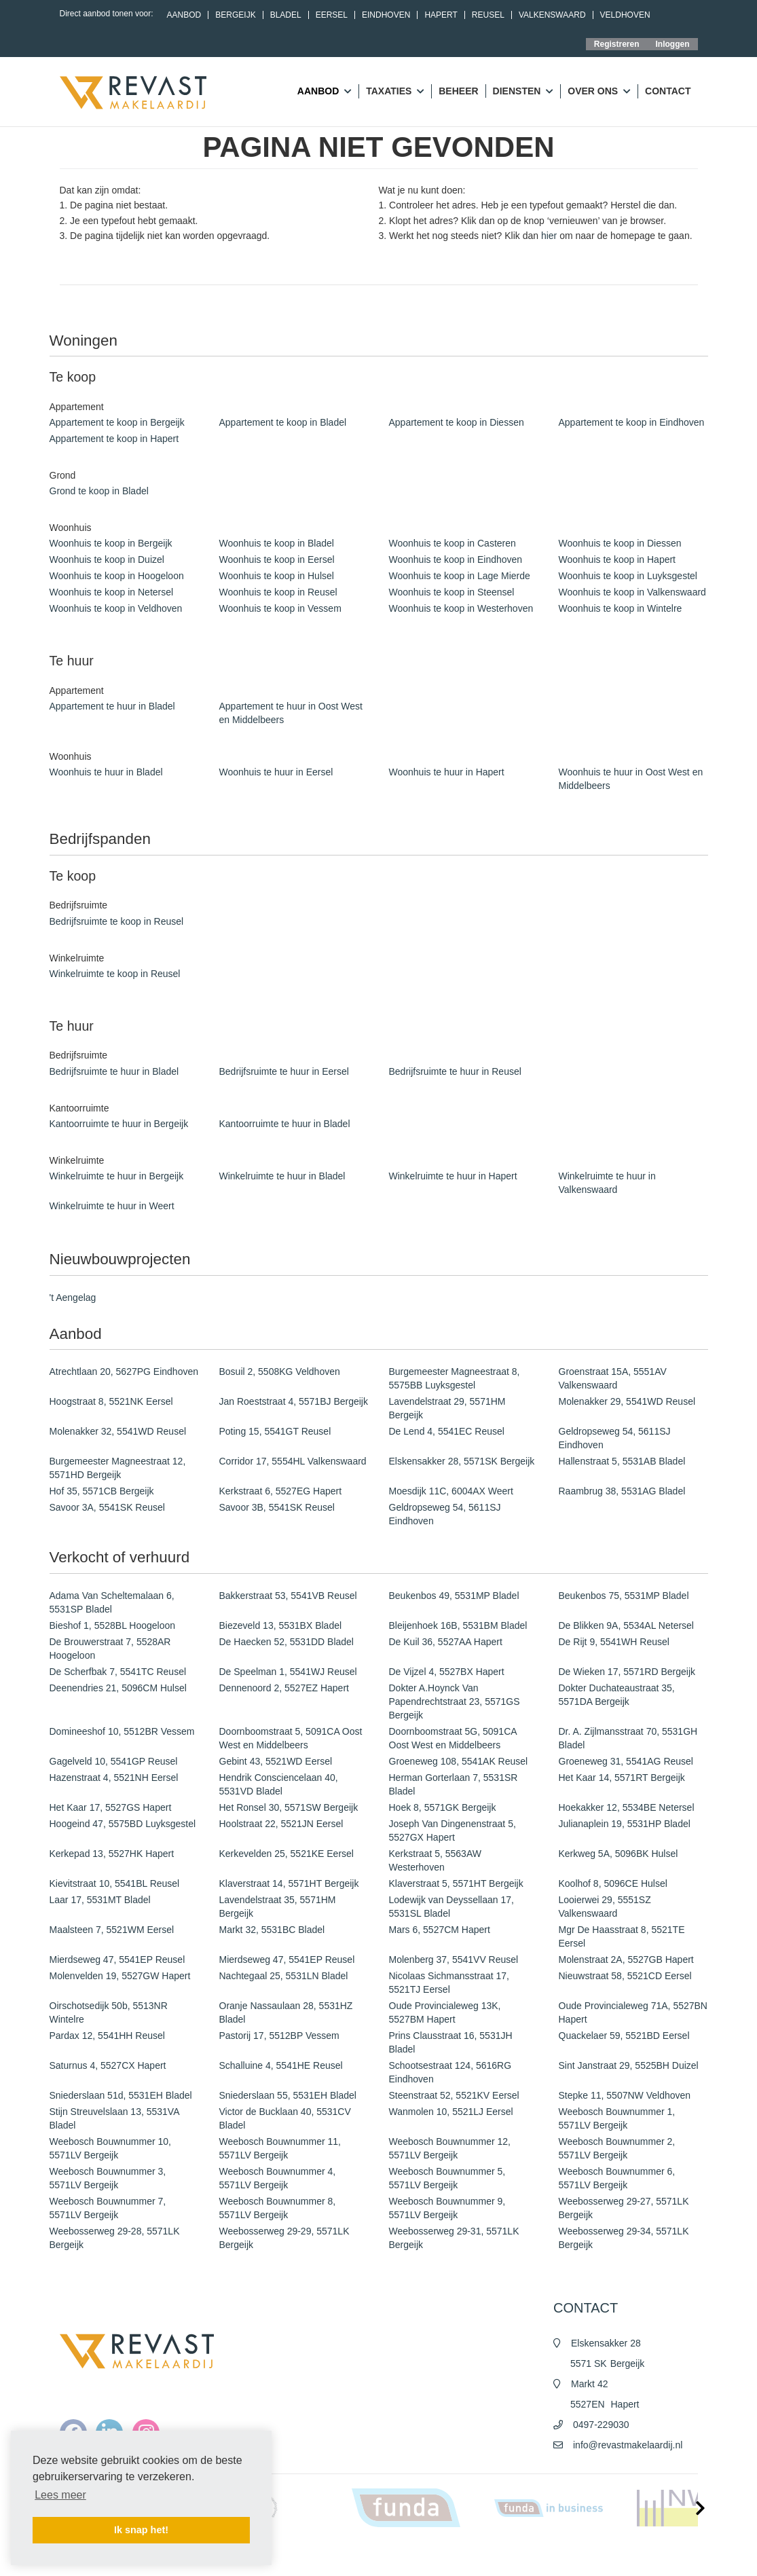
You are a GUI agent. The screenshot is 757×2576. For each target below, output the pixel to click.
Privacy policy (556, 2555)
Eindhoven (386, 15)
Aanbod (184, 15)
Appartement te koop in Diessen (456, 422)
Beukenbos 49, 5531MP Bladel (454, 1595)
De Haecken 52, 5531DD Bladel (286, 1641)
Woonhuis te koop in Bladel (276, 543)
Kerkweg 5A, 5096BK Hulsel (618, 1853)
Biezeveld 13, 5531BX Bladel (280, 1625)
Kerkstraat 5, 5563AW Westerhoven (435, 1860)
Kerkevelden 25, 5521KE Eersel (286, 1853)
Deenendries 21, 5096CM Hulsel (118, 1687)
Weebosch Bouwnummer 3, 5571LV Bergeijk (108, 2178)
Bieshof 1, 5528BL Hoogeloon (113, 1625)
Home (367, 2555)
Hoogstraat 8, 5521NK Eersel (111, 1401)
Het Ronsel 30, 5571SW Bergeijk (288, 1807)
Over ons (599, 91)
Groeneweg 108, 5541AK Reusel (458, 1761)
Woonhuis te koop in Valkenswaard (632, 592)
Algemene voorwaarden (475, 2555)
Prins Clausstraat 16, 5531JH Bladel (451, 2042)
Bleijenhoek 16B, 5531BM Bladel (458, 1625)
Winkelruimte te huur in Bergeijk (117, 1176)
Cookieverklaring (625, 2555)
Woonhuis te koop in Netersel (112, 592)
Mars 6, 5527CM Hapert (439, 1929)
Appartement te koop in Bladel (283, 422)
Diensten (523, 91)
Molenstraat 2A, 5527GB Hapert (626, 1959)
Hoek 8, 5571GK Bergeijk (442, 1807)
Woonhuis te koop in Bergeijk (111, 543)
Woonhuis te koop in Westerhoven (461, 608)
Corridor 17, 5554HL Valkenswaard (293, 1461)
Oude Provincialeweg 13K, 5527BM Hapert (445, 2012)
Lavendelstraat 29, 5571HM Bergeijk (447, 1408)
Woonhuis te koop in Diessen (620, 543)
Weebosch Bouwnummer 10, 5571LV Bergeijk (111, 2148)
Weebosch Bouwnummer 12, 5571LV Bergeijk (450, 2148)
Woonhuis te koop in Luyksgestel (628, 575)
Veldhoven (625, 15)
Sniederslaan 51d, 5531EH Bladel (121, 2095)
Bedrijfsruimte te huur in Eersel (284, 1071)
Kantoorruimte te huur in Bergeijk (119, 1123)
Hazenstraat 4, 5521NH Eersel (114, 1777)
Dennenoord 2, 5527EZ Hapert (284, 1687)
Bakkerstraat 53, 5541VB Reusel (288, 1595)
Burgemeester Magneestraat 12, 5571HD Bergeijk (118, 1468)
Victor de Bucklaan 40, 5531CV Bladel (285, 2118)
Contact (667, 91)
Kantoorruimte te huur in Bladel (284, 1123)
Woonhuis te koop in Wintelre (620, 608)
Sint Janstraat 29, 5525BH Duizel (629, 2065)
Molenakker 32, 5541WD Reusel (118, 1431)
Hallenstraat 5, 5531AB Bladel (622, 1461)
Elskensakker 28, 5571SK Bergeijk (462, 1461)
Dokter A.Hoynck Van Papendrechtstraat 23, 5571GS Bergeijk (454, 1701)
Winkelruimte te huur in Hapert (453, 1176)
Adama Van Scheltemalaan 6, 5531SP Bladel (112, 1602)
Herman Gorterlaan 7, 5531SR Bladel (453, 1784)
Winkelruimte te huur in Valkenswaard (607, 1183)
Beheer (458, 91)
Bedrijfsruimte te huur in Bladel (114, 1071)
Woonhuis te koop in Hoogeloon (117, 575)
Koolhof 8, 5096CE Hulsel (613, 1883)
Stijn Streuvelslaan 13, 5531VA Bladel (114, 2118)
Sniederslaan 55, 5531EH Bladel (287, 2095)
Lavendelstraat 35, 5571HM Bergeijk (277, 1906)
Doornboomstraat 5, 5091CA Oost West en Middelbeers (291, 1738)
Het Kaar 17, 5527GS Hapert (111, 1807)
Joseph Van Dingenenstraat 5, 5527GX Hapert (452, 1830)
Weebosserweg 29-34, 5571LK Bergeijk (624, 2238)
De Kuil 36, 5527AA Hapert (445, 1641)
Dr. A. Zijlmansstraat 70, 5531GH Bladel (628, 1738)
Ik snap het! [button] (141, 2529)
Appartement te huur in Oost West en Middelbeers (291, 713)
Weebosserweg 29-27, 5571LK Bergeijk (624, 2208)
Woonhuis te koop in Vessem (280, 608)
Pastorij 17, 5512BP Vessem (279, 2035)
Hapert (440, 15)
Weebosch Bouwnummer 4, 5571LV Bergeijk (277, 2178)
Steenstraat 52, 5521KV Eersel (454, 2095)
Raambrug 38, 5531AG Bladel (622, 1491)
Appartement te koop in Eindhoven (632, 422)
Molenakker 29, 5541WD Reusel (627, 1401)
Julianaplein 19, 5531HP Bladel (624, 1823)
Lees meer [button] (60, 2495)
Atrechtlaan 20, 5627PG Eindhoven (124, 1371)
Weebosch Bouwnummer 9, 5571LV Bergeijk (447, 2208)
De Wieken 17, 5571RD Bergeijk (627, 1671)
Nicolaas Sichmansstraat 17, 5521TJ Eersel (449, 1982)
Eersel (332, 15)
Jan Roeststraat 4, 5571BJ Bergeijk (293, 1401)
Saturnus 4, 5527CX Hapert (108, 2065)
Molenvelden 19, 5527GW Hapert (120, 1975)
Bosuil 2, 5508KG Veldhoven (279, 1371)
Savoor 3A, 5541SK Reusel (107, 1507)
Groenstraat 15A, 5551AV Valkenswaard (613, 1378)
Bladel (285, 15)
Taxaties (395, 91)
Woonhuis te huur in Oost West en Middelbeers (631, 779)
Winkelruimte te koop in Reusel (115, 973)
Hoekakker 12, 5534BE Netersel (627, 1807)
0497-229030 (601, 2424)
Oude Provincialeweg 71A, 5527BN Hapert (633, 2012)
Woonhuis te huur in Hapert (446, 772)
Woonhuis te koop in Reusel (278, 592)
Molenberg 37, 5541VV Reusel (454, 1959)
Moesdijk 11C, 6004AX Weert (451, 1491)
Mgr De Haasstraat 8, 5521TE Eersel (622, 1936)
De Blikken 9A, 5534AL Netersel (626, 1625)
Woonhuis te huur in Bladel (106, 772)
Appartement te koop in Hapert (114, 438)
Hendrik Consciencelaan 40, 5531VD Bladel (278, 1784)
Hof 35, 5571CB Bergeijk (102, 1491)
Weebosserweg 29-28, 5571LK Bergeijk (115, 2238)
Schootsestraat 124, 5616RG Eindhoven (450, 2072)
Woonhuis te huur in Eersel (276, 772)
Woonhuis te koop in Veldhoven (116, 608)
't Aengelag (73, 1297)
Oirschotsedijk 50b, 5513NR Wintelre (109, 2012)
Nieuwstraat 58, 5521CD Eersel (625, 1975)
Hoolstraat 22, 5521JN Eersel (281, 1823)
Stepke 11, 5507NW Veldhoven (625, 2095)
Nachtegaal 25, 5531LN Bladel (283, 1975)
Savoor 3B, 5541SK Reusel (277, 1507)
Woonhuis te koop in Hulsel (276, 575)
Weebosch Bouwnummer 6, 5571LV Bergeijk (617, 2178)
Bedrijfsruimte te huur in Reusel (455, 1071)
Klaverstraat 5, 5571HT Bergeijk (456, 1883)
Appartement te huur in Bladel (112, 706)
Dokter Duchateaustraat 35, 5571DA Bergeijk (617, 1694)
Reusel (488, 15)
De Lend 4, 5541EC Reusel (446, 1431)
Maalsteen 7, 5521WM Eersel (112, 1929)
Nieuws (405, 2555)
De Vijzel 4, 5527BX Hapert (446, 1671)
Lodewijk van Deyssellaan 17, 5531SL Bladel (451, 1906)
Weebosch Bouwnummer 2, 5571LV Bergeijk (617, 2148)
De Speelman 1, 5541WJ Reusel (288, 1671)
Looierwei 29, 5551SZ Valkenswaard (605, 1906)
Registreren (617, 44)
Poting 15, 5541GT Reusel (275, 1431)
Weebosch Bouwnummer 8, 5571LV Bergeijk (277, 2208)
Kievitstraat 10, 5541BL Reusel (115, 1883)
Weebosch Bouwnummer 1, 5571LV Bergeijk (617, 2118)
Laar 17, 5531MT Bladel (100, 1899)
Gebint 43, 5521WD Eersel (276, 1761)
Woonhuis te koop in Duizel (107, 559)
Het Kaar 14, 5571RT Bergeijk (622, 1777)
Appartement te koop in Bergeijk (117, 422)
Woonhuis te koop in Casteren (452, 543)
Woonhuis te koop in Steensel (452, 592)
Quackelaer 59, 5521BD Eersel (624, 2035)
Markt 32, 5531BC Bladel (272, 1929)
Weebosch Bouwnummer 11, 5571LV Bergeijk (280, 2148)
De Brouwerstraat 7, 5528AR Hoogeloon (110, 1648)
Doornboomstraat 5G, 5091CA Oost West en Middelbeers (453, 1738)
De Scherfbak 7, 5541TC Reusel (118, 1671)
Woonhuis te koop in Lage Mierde (459, 575)
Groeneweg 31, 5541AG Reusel (626, 1761)
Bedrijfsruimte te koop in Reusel (117, 921)
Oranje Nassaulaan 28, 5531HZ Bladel (286, 2012)
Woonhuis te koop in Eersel (277, 559)
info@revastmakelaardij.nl (627, 2445)
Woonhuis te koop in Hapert (617, 559)
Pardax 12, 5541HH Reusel (107, 2035)
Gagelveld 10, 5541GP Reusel (114, 1761)
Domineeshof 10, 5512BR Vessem (122, 1731)
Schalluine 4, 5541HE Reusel (281, 2065)
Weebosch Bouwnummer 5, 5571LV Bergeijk (447, 2178)
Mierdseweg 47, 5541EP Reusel (117, 1959)
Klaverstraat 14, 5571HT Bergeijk (289, 1883)
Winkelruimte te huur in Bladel (282, 1176)
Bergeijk (235, 15)
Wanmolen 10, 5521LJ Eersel (451, 2111)
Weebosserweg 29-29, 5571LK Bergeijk (284, 2238)
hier (549, 235)
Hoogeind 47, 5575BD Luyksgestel (123, 1823)
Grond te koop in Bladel (99, 490)
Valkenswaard (552, 15)
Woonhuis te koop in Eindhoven (456, 559)
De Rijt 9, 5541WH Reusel (614, 1641)
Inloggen (673, 44)
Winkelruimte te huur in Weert (112, 1205)
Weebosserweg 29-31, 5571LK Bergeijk (454, 2238)
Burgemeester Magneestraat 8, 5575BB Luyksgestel (454, 1378)
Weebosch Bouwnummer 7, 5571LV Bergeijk (108, 2208)
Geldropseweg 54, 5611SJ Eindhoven (615, 1438)
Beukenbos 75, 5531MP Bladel (624, 1595)
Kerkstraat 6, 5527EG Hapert (280, 1491)
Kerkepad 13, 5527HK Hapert (112, 1853)
